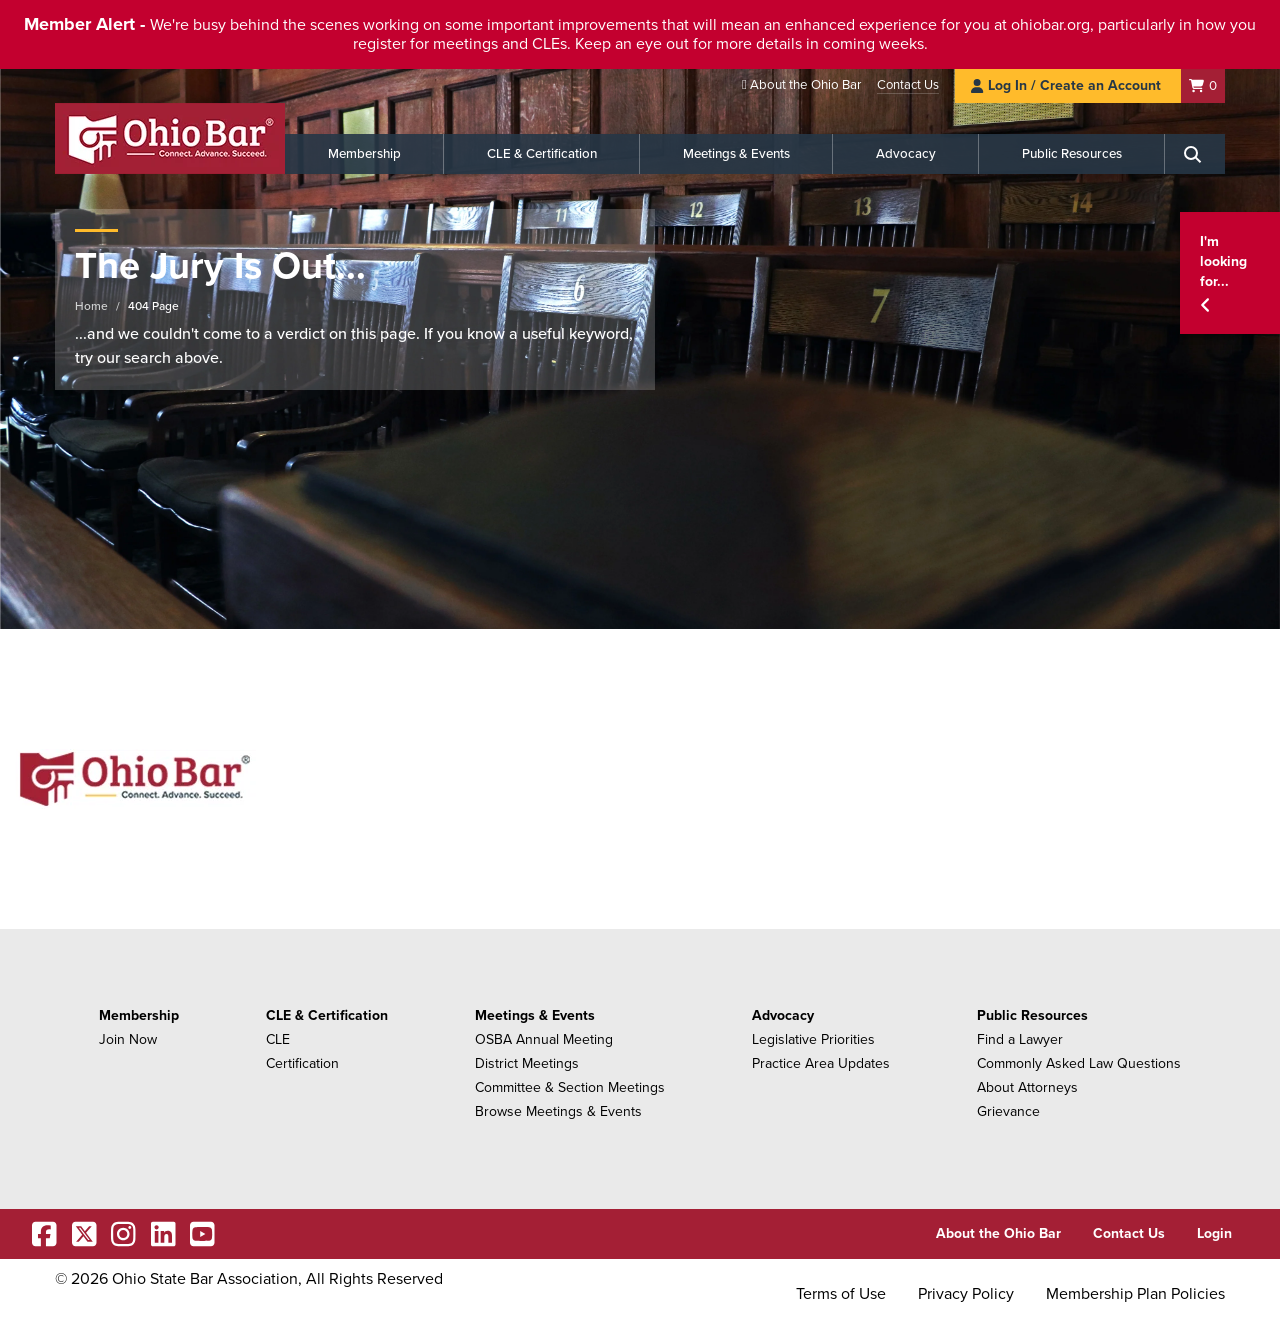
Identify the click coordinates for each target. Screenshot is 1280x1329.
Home (91, 306)
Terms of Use (841, 1294)
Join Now (128, 1039)
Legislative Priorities (813, 1039)
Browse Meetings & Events (558, 1111)
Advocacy (906, 154)
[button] (1230, 273)
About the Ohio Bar (805, 85)
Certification (302, 1063)
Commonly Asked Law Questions (1079, 1063)
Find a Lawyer (1020, 1039)
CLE (278, 1039)
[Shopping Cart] (1203, 85)
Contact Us (908, 85)
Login (1214, 1233)
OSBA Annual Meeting (544, 1039)
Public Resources (1072, 154)
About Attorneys (1027, 1087)
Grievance (1008, 1111)
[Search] (1195, 154)
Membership (364, 154)
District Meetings (527, 1063)
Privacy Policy (966, 1294)
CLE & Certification (542, 154)
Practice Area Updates (821, 1063)
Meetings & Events (736, 154)
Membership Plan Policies (1135, 1294)
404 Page (153, 306)
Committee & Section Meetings (570, 1087)
